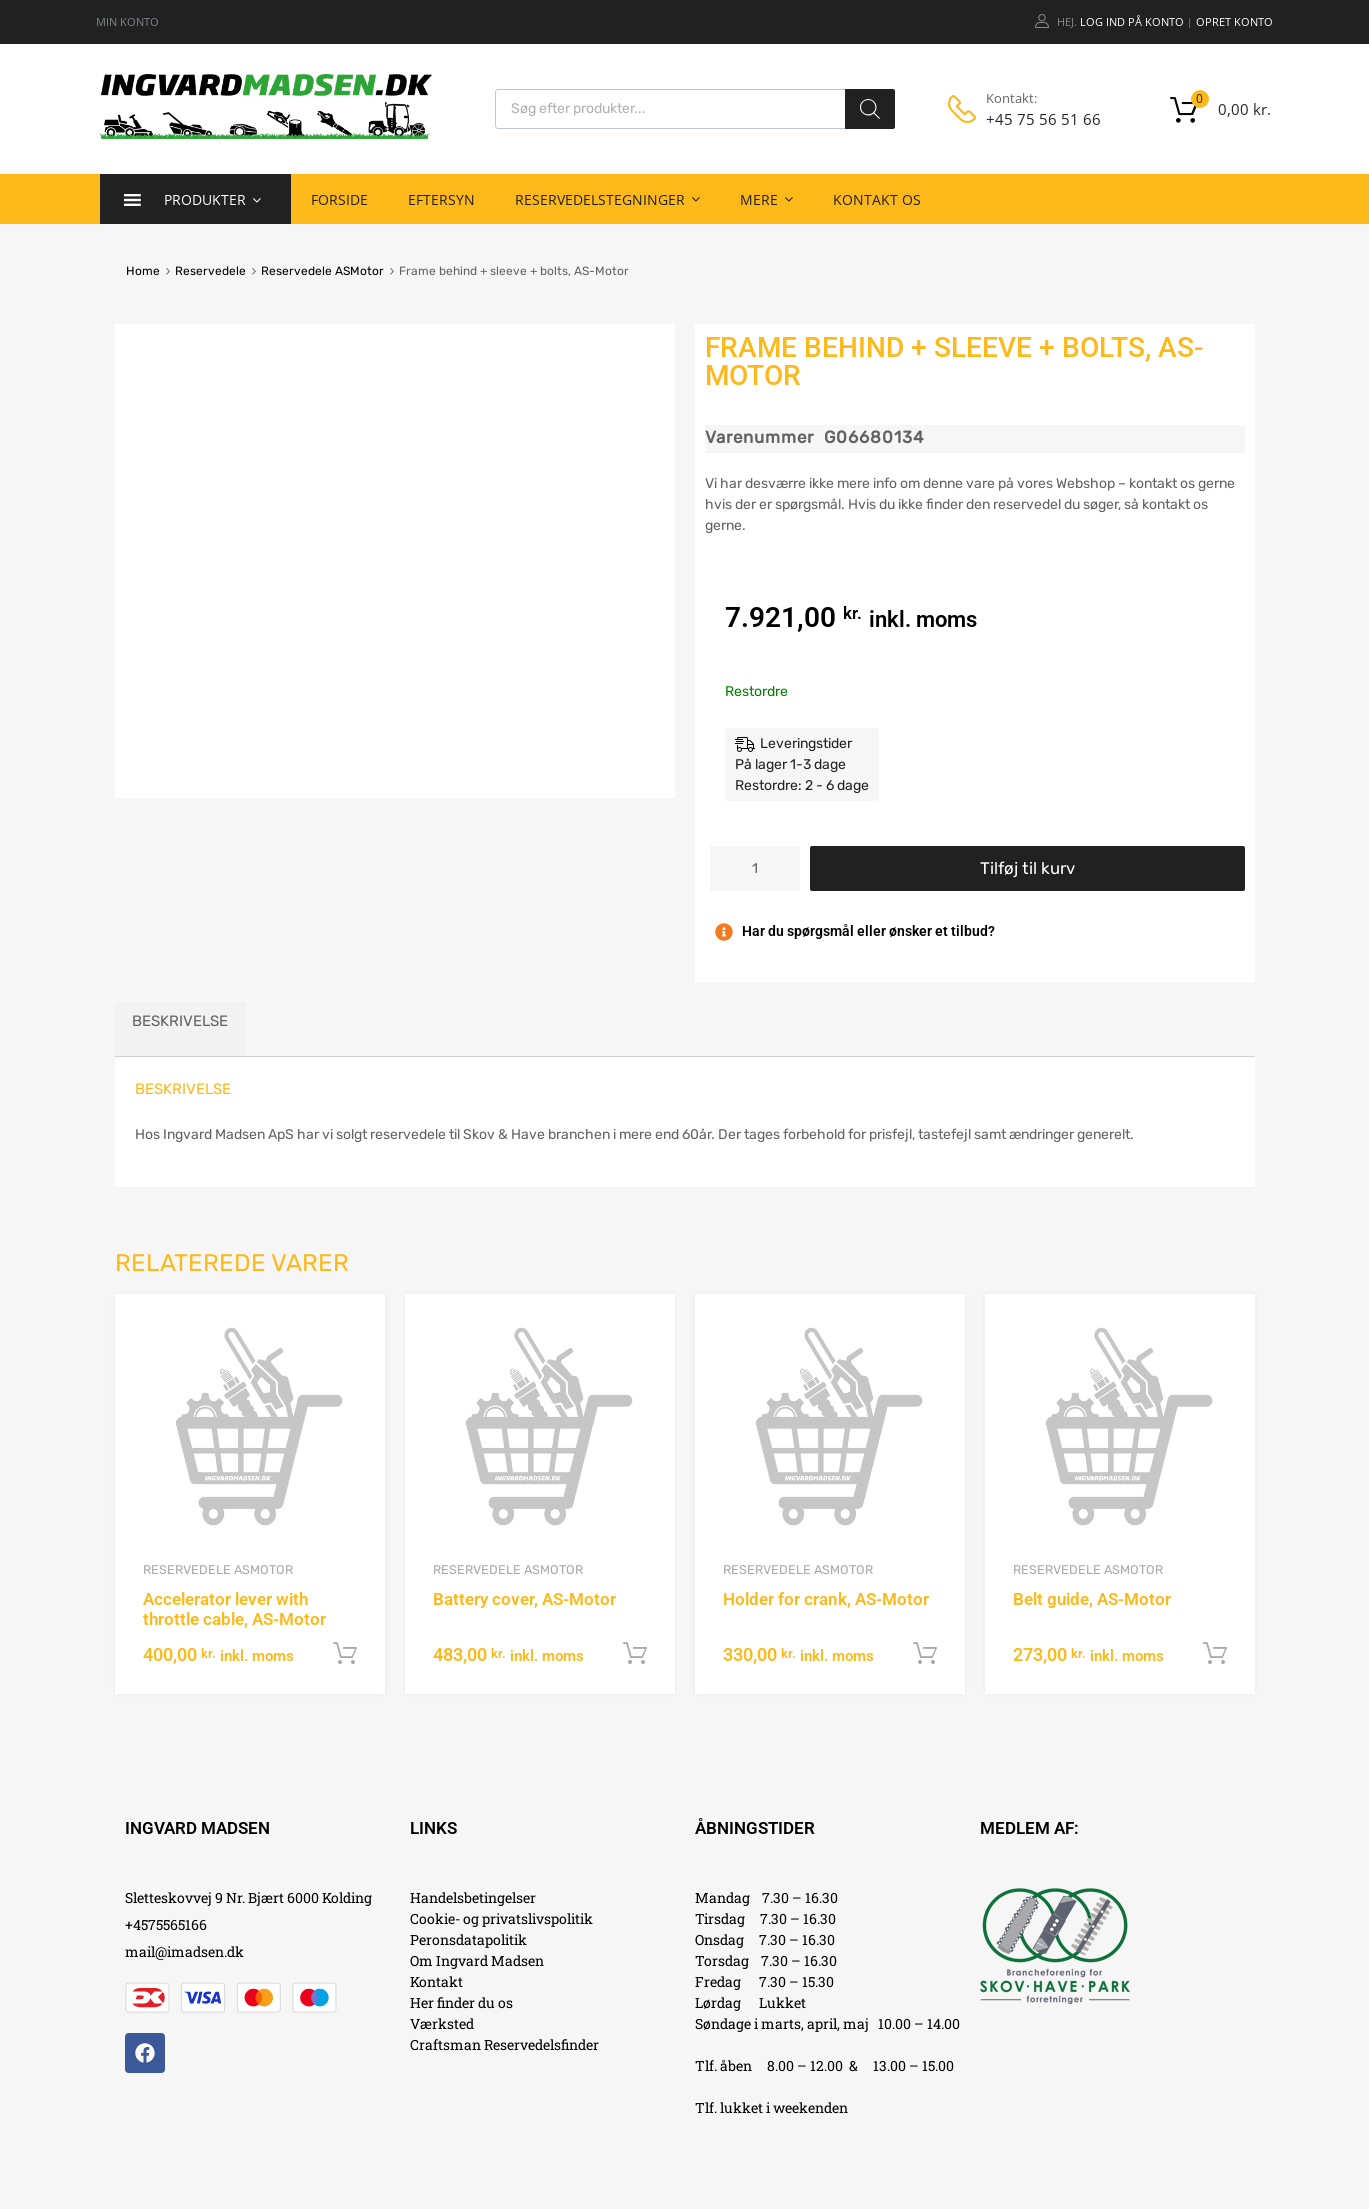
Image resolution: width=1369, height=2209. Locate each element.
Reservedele (210, 271)
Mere (766, 199)
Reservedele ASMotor (322, 271)
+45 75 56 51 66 (1035, 119)
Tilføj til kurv (1027, 868)
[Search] (870, 109)
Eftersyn (441, 199)
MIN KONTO (127, 21)
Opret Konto (1234, 21)
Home (143, 271)
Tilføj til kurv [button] (345, 1654)
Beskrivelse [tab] (180, 1021)
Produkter (212, 199)
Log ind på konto (1132, 21)
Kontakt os (877, 199)
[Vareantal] (755, 868)
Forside (339, 199)
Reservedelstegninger (607, 199)
